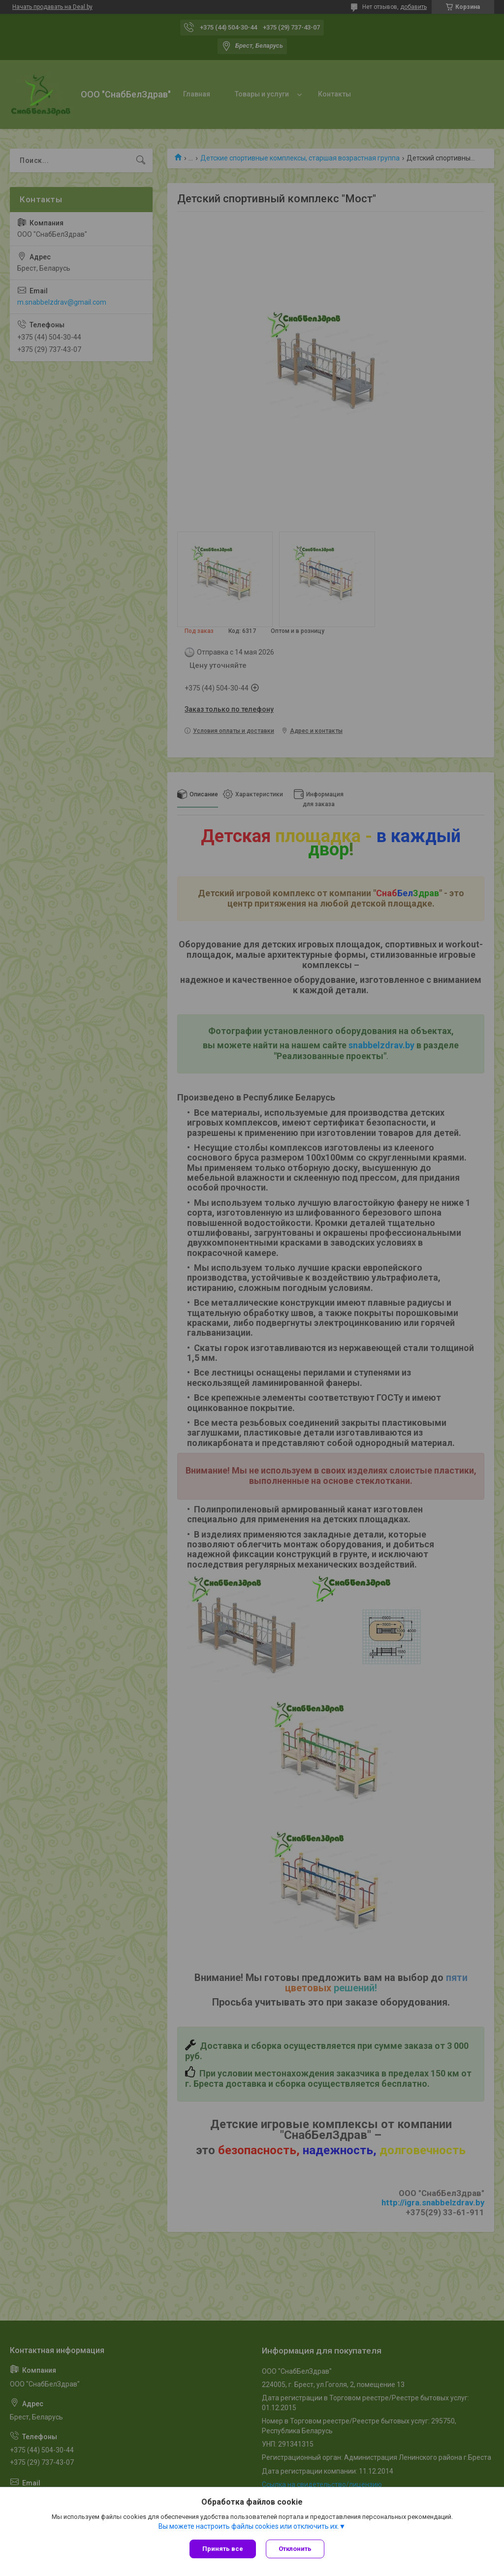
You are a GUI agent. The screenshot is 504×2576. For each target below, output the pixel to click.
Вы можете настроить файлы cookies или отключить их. (248, 2526)
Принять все (222, 2548)
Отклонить (295, 2548)
